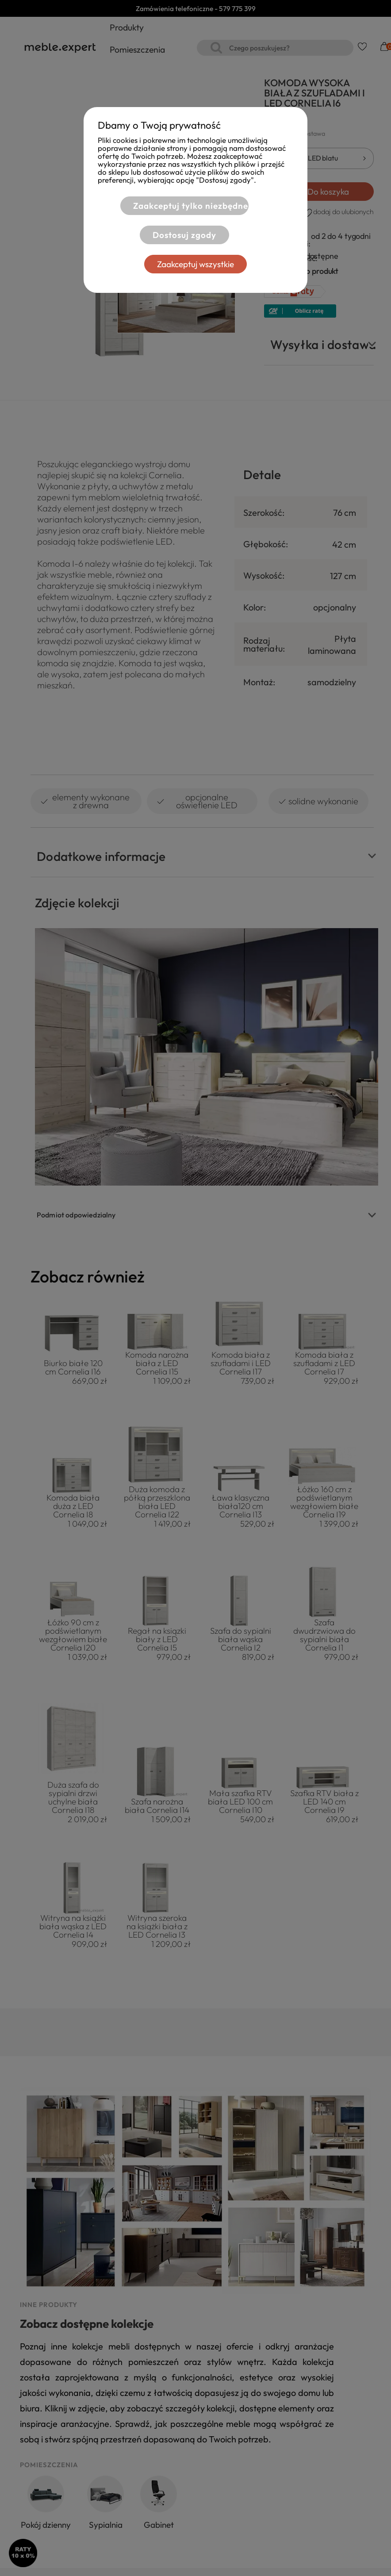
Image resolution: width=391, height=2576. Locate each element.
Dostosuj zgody (184, 235)
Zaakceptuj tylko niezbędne (190, 205)
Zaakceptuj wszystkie (195, 264)
